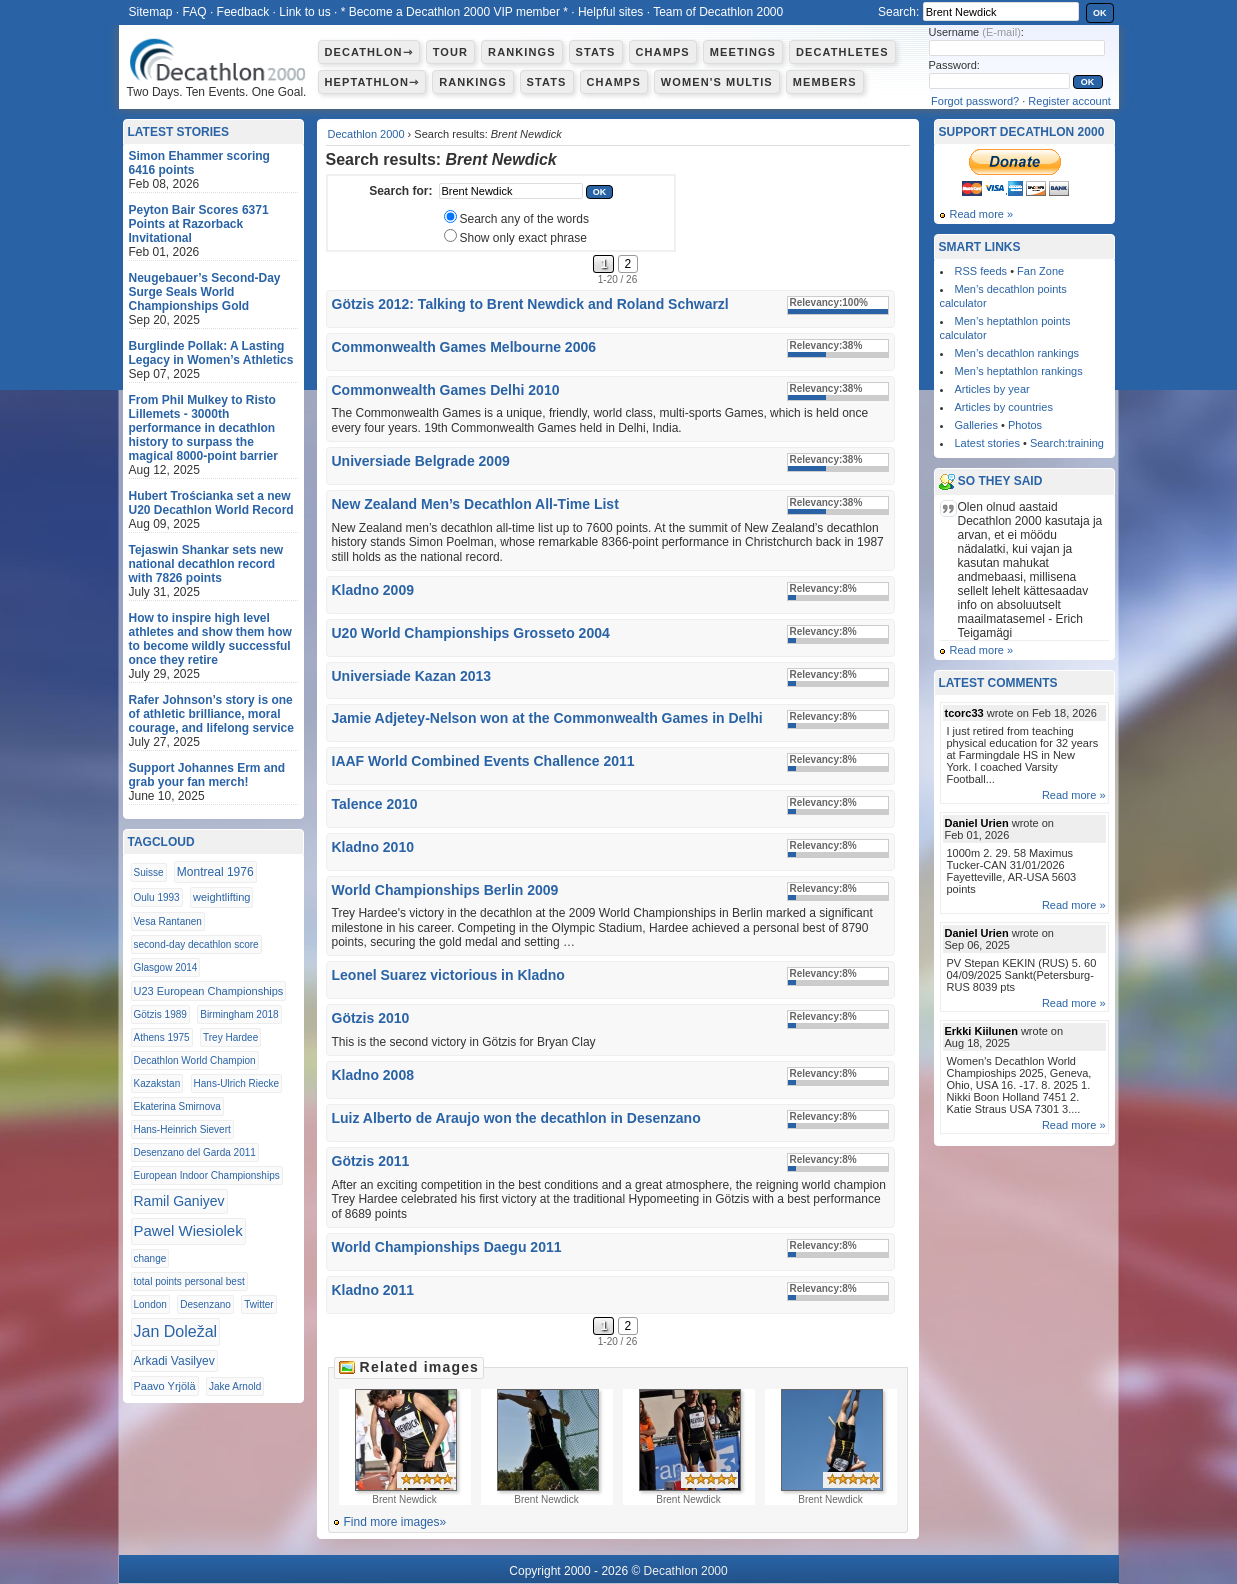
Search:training (1067, 443)
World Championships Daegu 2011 (447, 1247)
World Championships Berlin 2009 (445, 890)
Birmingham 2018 (239, 1014)
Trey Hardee (230, 1037)
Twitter (258, 1304)
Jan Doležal (176, 1331)
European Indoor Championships (207, 1175)
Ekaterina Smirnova (177, 1106)
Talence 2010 (375, 804)
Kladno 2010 (373, 847)
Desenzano (205, 1304)
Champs (663, 52)
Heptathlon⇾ (372, 82)
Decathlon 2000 (366, 134)
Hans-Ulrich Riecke (237, 1083)
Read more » (982, 214)
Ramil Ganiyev (179, 1201)
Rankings (521, 52)
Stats (596, 52)
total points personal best (189, 1281)
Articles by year (992, 389)
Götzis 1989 (160, 1014)
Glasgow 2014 (166, 967)
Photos (1025, 425)
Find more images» (395, 1522)
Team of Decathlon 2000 (718, 12)
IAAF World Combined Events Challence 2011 (483, 761)
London (150, 1304)
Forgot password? (975, 101)
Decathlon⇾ (369, 52)
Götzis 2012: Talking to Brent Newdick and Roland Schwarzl (530, 304)
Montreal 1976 (215, 872)
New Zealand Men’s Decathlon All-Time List (475, 504)
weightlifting (221, 897)
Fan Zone (1040, 271)
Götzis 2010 (371, 1018)
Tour (450, 52)
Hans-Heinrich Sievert (182, 1129)
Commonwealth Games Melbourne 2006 (464, 347)
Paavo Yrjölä (165, 1386)
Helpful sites (610, 12)
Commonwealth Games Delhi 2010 (446, 390)
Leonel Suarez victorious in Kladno (448, 975)
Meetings (743, 52)
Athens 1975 (162, 1037)
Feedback (243, 12)
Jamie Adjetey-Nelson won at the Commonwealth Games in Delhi (547, 718)
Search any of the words (524, 219)
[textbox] (511, 191)
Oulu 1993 (157, 897)
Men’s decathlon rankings (1017, 353)
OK (1100, 13)
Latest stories (987, 443)
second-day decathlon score (196, 944)
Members (825, 82)
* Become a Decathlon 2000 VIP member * (454, 12)
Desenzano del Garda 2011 (195, 1152)
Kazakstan (157, 1083)
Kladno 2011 (373, 1290)
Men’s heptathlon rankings (1019, 371)
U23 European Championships (209, 991)
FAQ (195, 12)
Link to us (304, 12)
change (150, 1258)
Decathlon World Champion (195, 1060)
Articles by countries (1004, 407)
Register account (1069, 101)
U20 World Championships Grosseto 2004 (471, 633)
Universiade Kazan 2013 (412, 676)
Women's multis (717, 82)
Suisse (149, 872)
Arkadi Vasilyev (174, 1361)
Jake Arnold (235, 1386)
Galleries (976, 425)
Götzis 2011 (371, 1161)
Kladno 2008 (373, 1075)
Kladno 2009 (373, 590)
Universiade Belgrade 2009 (421, 461)
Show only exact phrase (523, 238)
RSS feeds (981, 271)
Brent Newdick (405, 1447)
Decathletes (842, 52)
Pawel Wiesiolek (188, 1230)
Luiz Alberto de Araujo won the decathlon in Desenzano (516, 1118)
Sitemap (151, 12)
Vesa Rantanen (168, 921)
